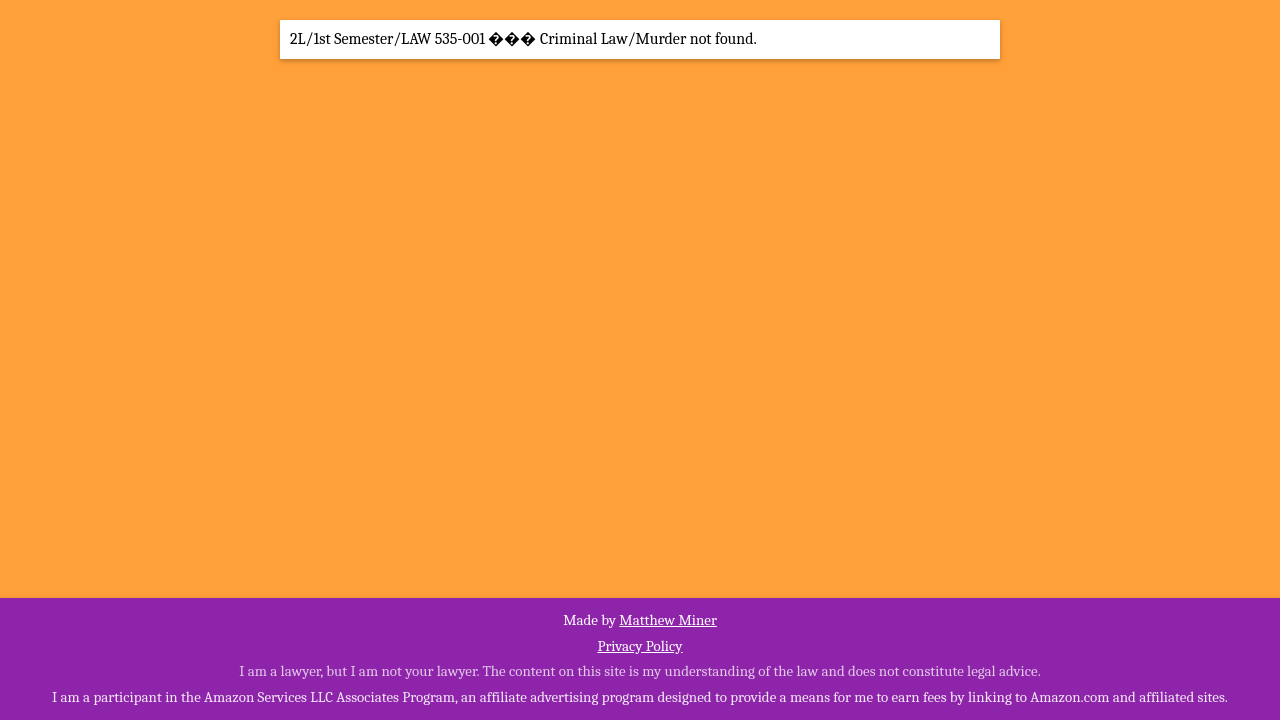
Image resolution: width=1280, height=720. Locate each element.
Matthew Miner (668, 620)
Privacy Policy (639, 646)
